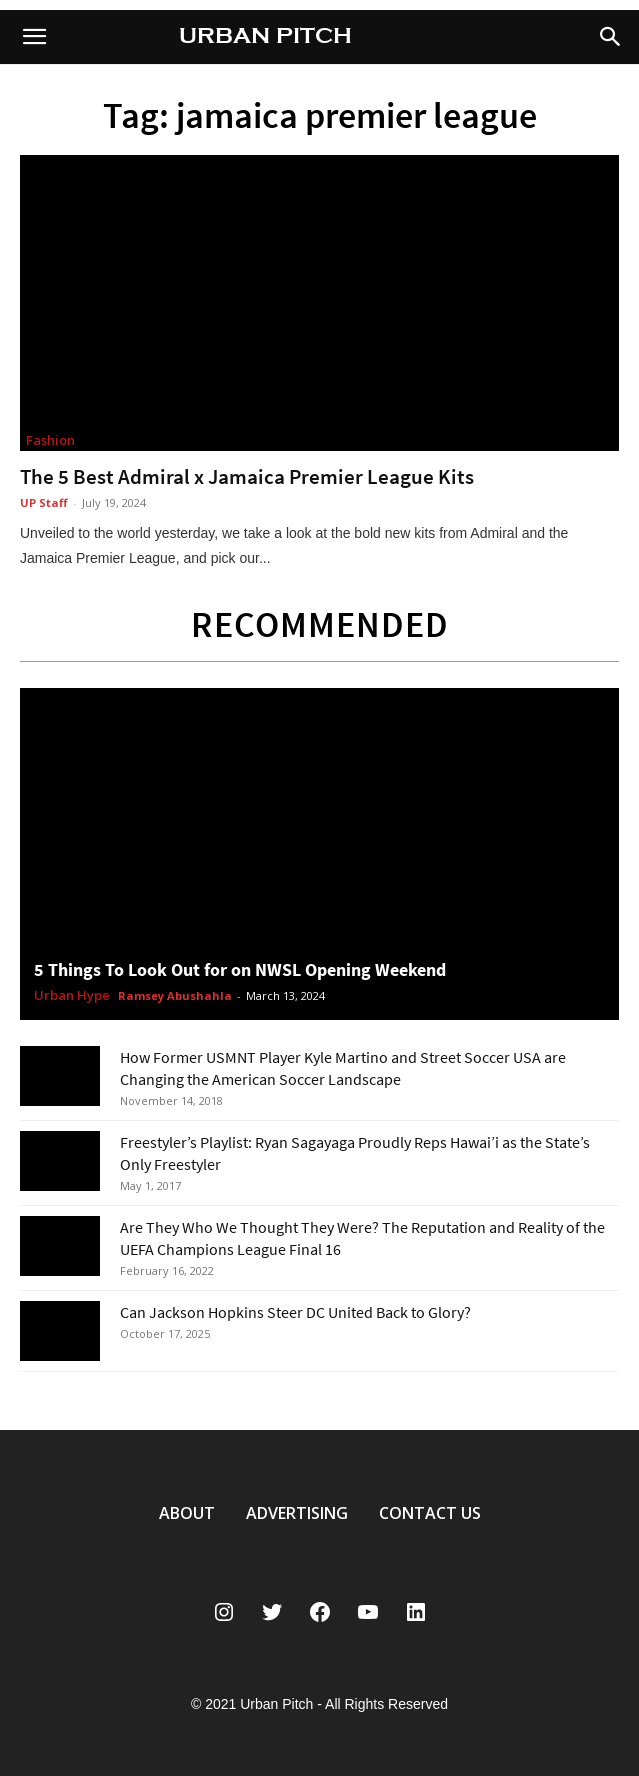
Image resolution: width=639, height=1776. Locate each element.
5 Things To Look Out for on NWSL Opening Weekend (240, 969)
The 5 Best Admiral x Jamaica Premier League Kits (247, 476)
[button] (611, 37)
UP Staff (44, 502)
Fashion (50, 440)
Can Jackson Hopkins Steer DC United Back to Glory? (295, 1312)
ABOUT (187, 1513)
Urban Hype (72, 996)
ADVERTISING (297, 1513)
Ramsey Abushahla (175, 995)
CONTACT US (430, 1513)
